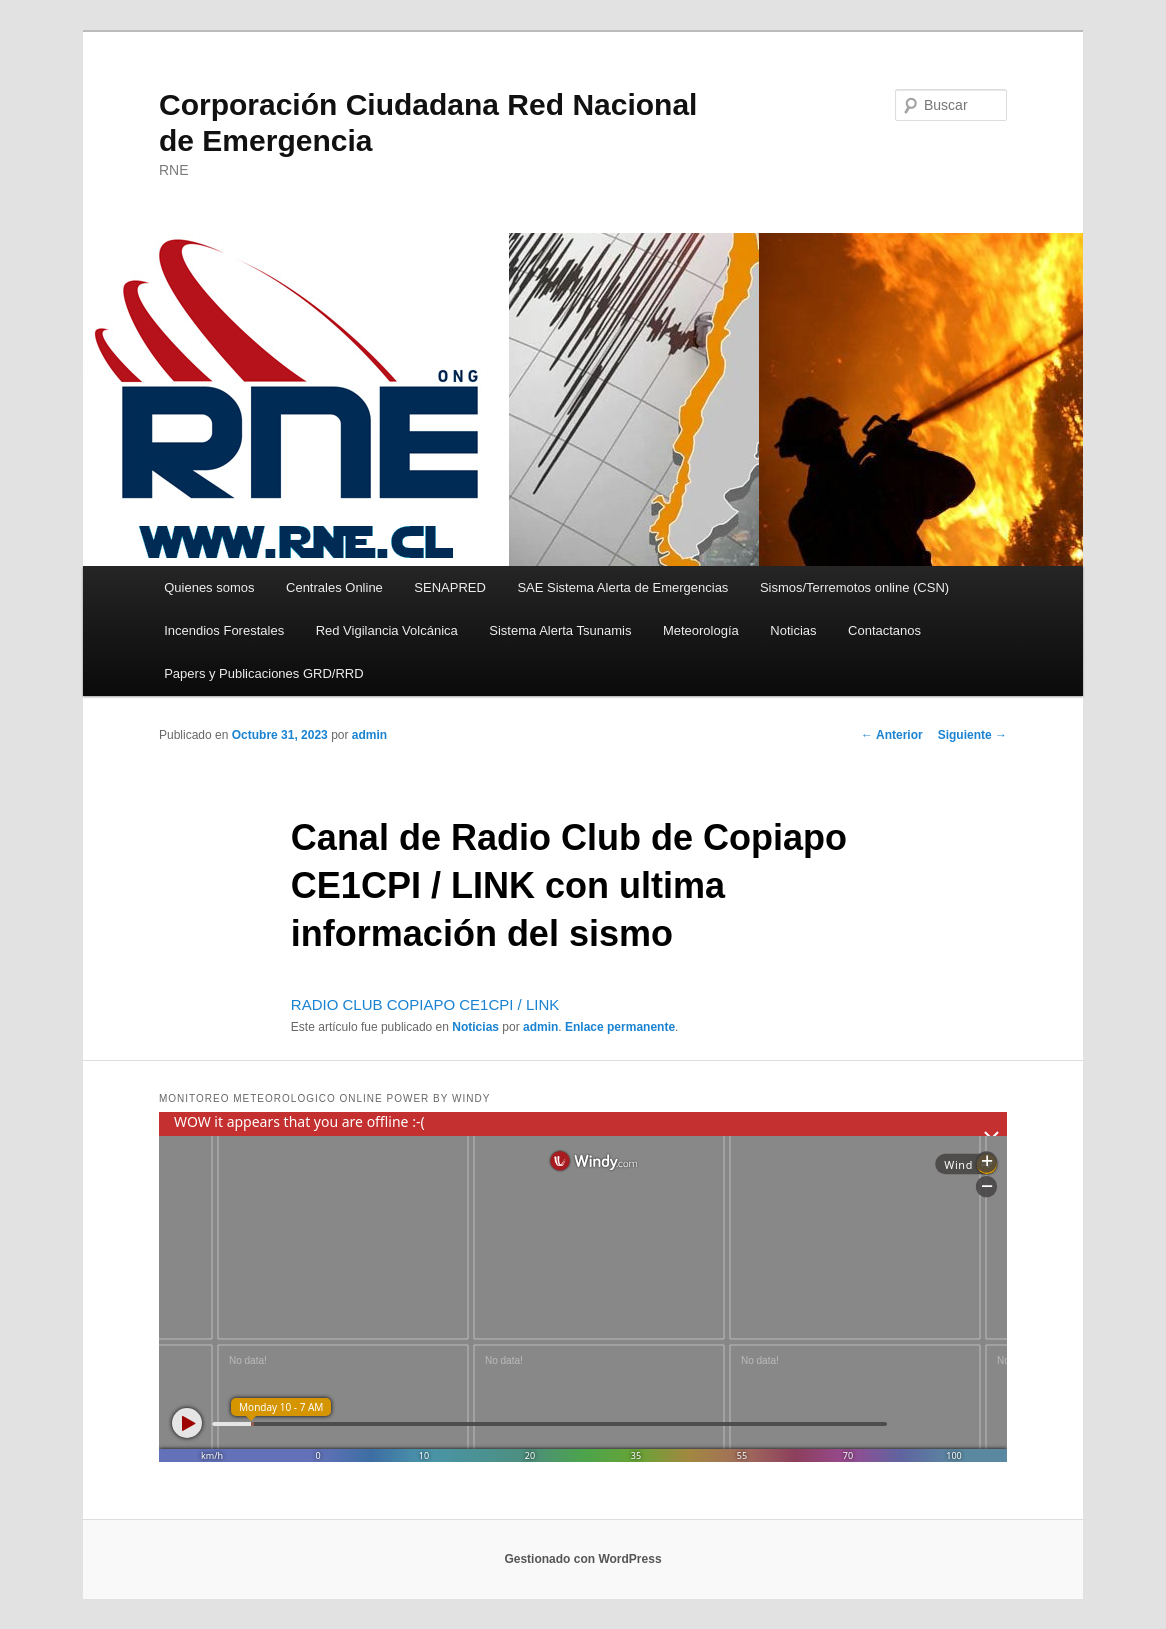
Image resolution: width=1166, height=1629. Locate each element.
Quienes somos (209, 587)
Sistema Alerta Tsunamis (560, 630)
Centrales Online (334, 587)
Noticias (793, 630)
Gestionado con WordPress (582, 1559)
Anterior (892, 735)
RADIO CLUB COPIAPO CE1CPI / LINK (425, 1004)
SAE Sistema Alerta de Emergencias (622, 587)
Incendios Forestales (224, 630)
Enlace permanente (620, 1027)
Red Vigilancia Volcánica (387, 630)
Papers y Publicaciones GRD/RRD (263, 673)
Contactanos (884, 630)
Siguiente (972, 735)
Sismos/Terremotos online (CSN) (854, 587)
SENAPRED (450, 587)
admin (369, 735)
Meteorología (701, 630)
